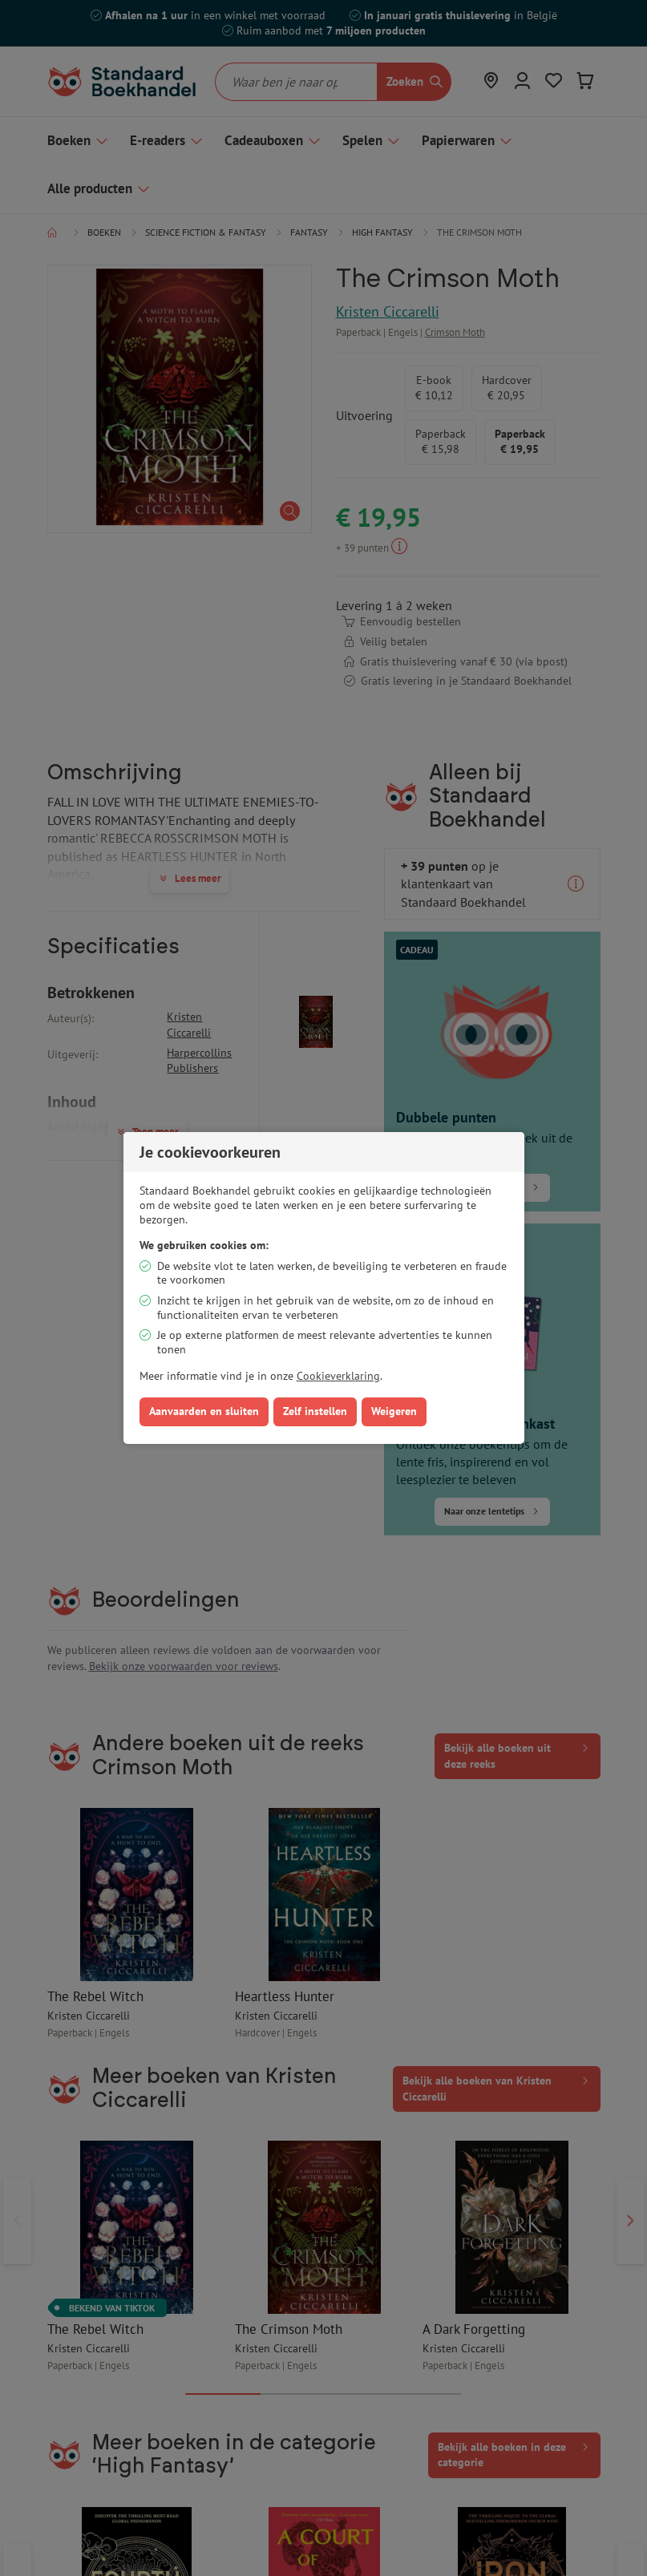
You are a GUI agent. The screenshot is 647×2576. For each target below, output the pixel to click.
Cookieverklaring (338, 1376)
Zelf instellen (315, 1411)
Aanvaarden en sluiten (204, 1411)
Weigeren (394, 1411)
